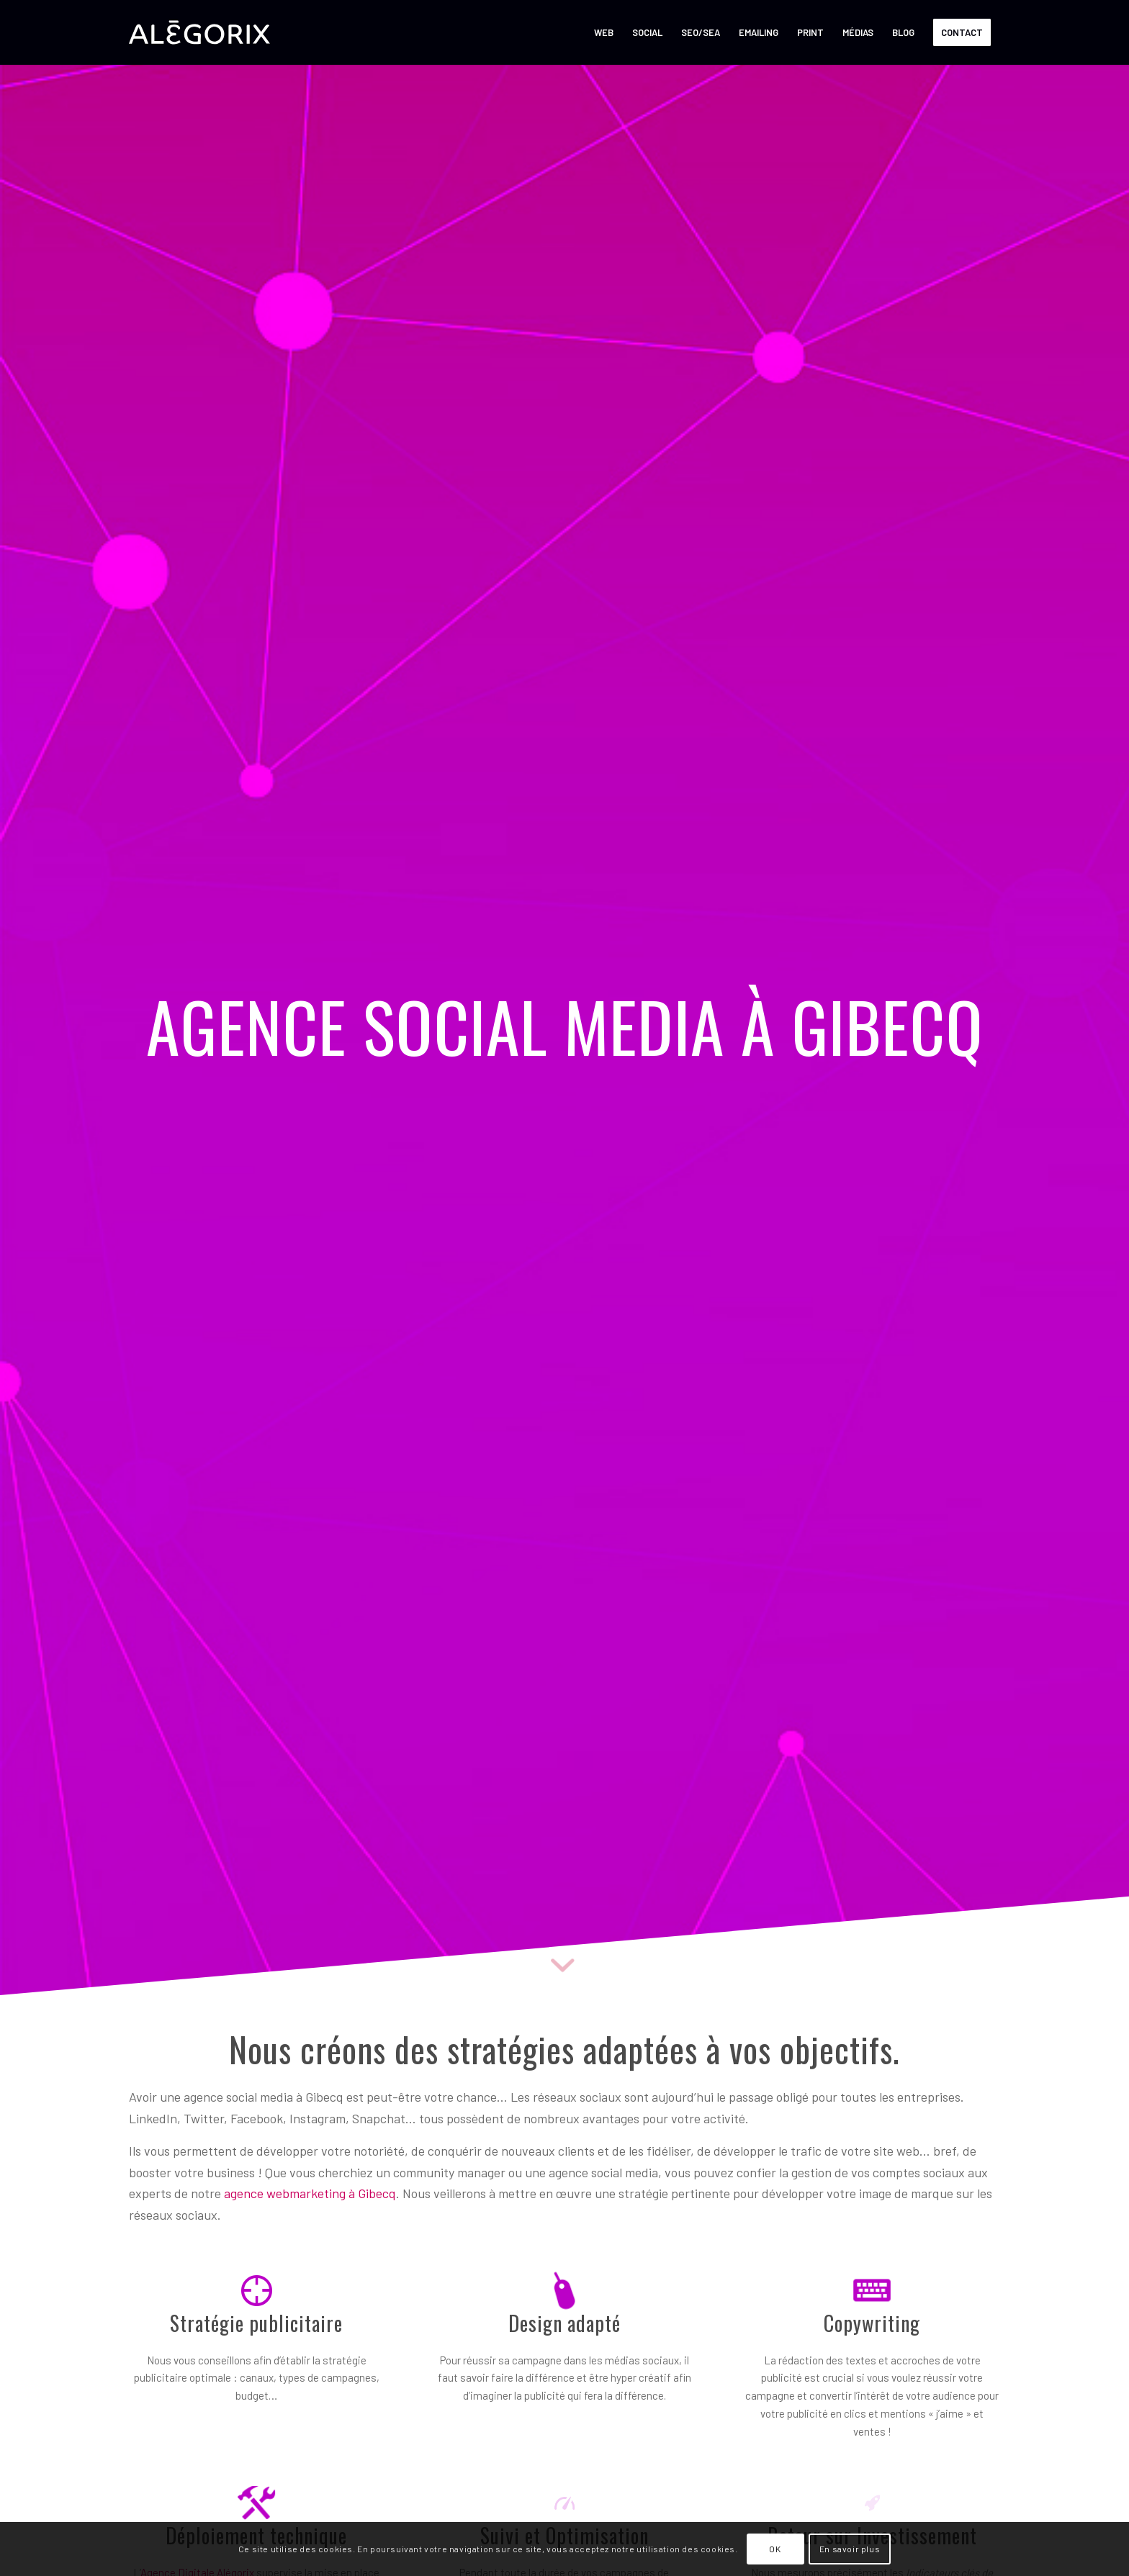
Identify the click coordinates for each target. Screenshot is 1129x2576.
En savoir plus (849, 2549)
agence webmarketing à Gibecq (310, 2193)
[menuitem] (604, 32)
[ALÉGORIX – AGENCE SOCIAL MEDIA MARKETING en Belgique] (199, 32)
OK (775, 2549)
